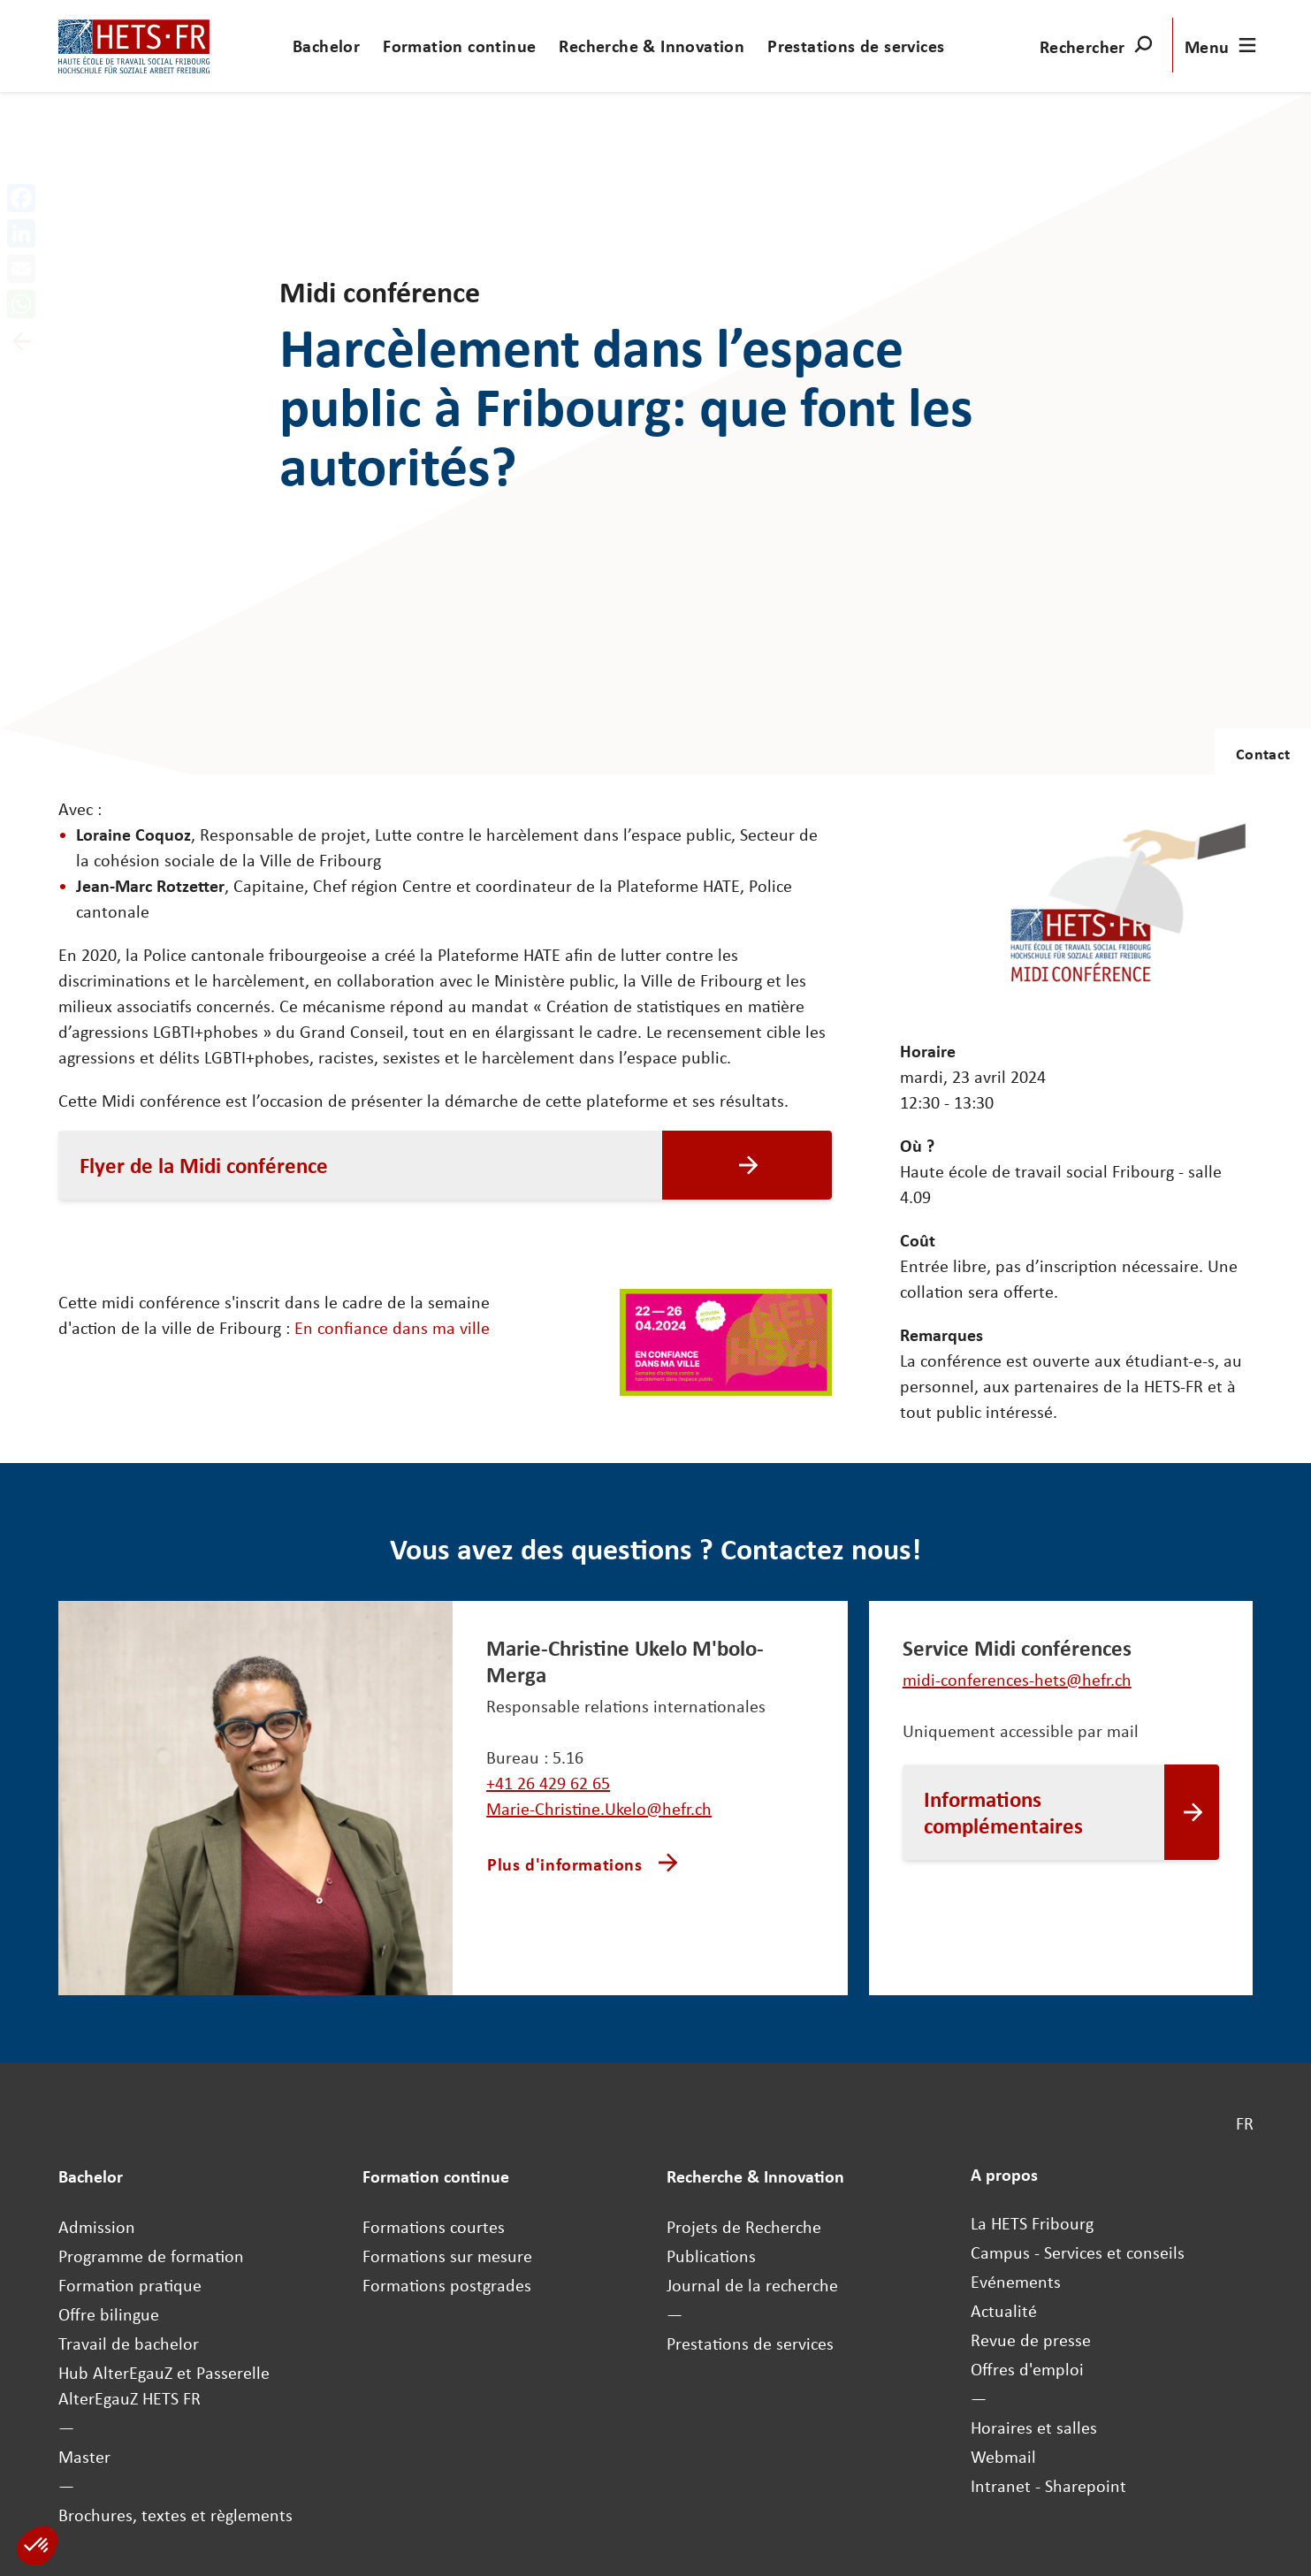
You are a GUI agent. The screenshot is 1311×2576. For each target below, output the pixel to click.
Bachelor (326, 45)
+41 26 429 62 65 (548, 1783)
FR (1245, 2123)
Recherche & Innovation (651, 45)
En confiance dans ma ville (392, 1327)
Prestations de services (855, 45)
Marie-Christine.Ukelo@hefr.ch (599, 1808)
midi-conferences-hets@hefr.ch (1017, 1679)
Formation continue (459, 45)
